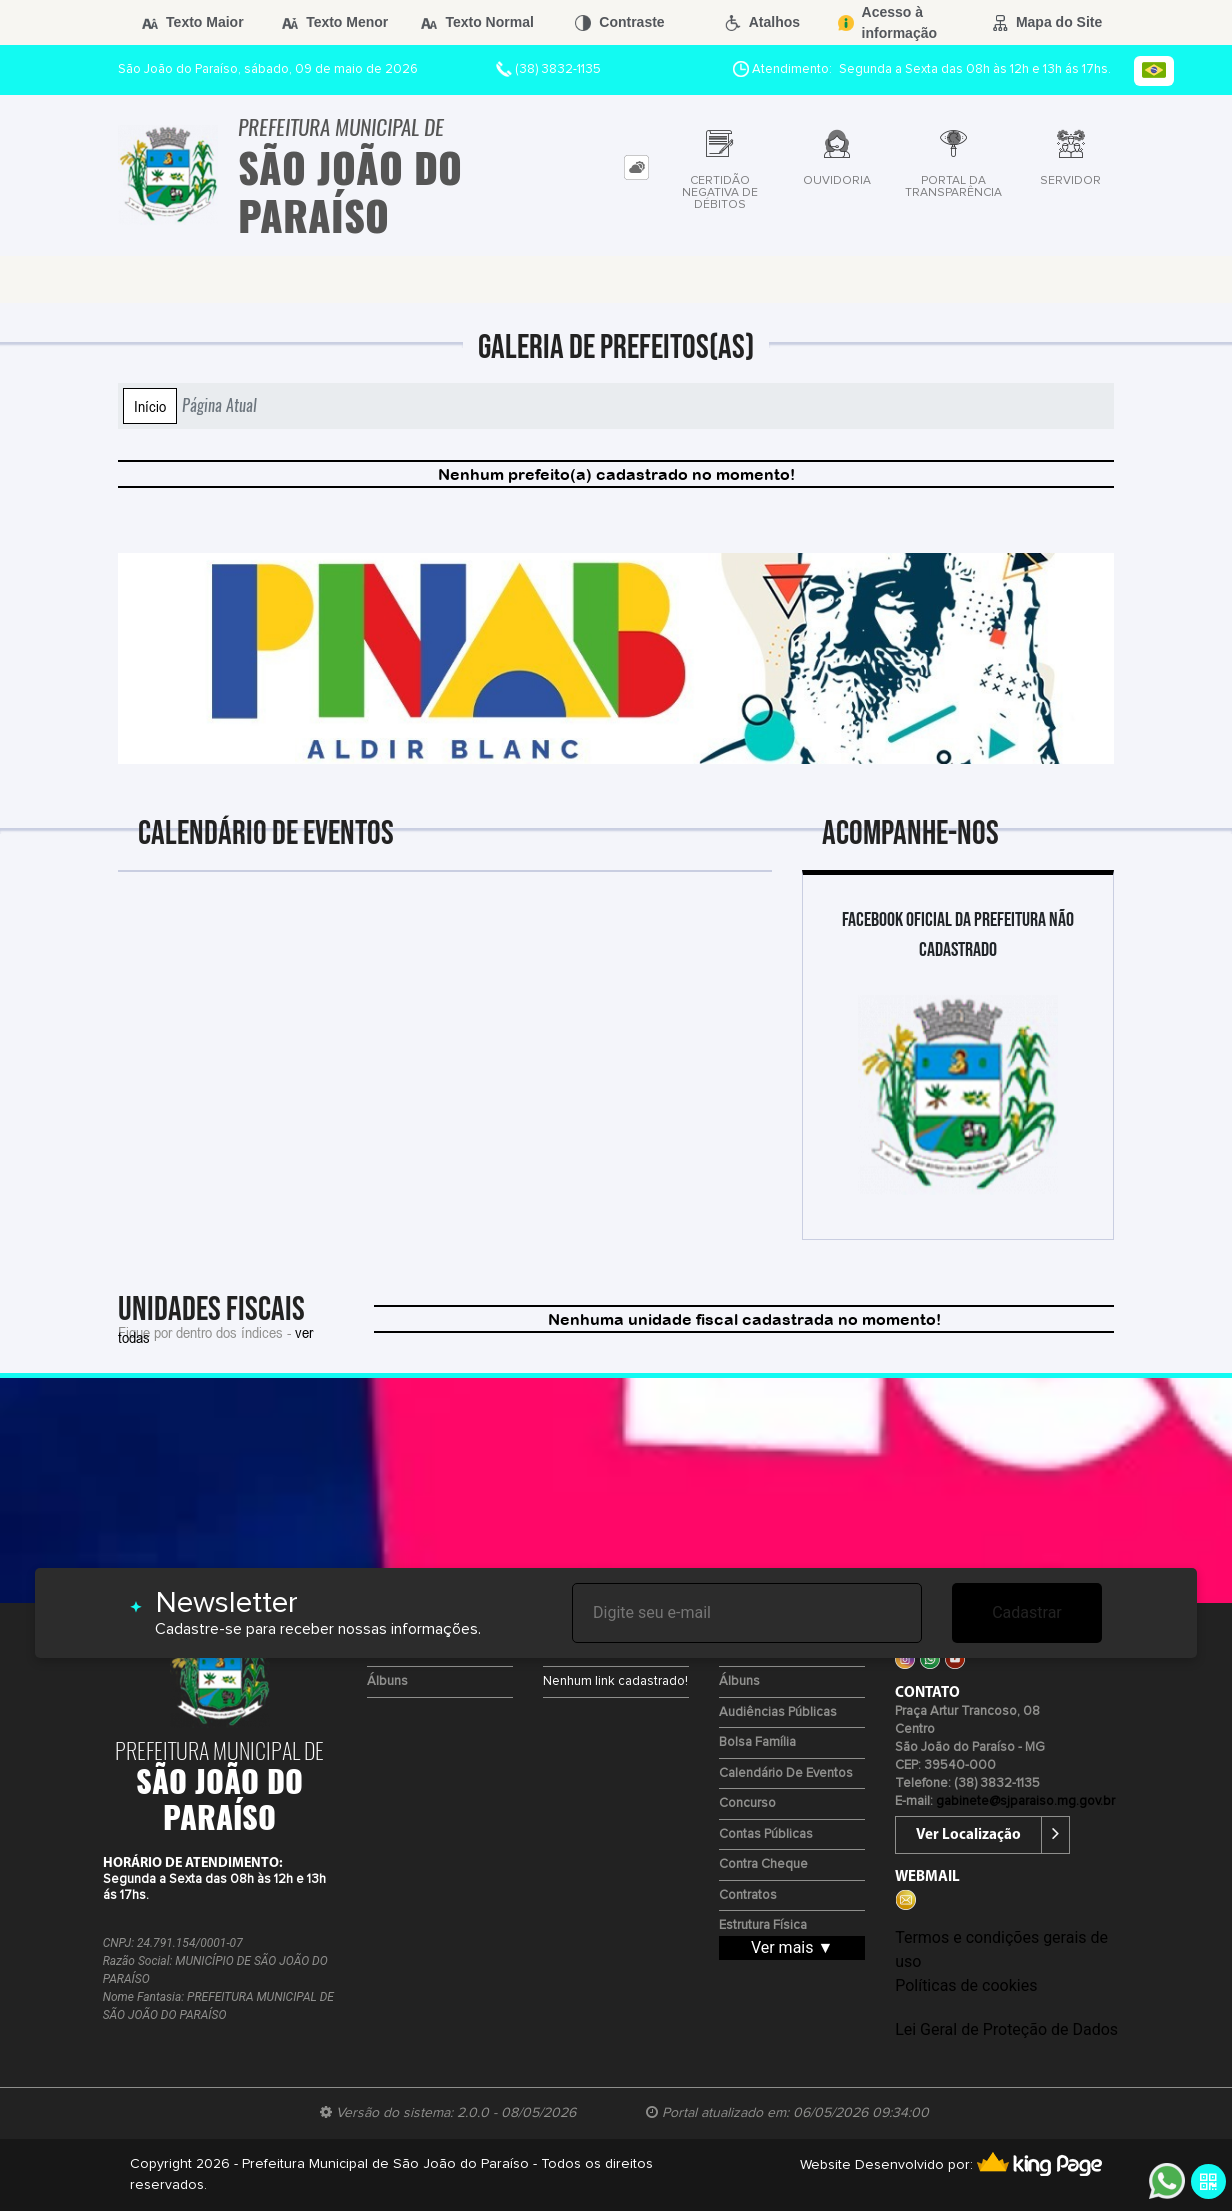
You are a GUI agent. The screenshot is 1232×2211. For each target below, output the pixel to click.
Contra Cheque (763, 1864)
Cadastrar (1027, 1612)
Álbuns (387, 1681)
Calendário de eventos (786, 1773)
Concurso (747, 1803)
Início (150, 406)
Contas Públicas (766, 1834)
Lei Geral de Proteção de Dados (1006, 2029)
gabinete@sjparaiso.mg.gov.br (1025, 1801)
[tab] (636, 167)
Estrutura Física (763, 1925)
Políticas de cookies (966, 1985)
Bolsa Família (757, 1742)
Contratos (748, 1895)
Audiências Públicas (778, 1712)
